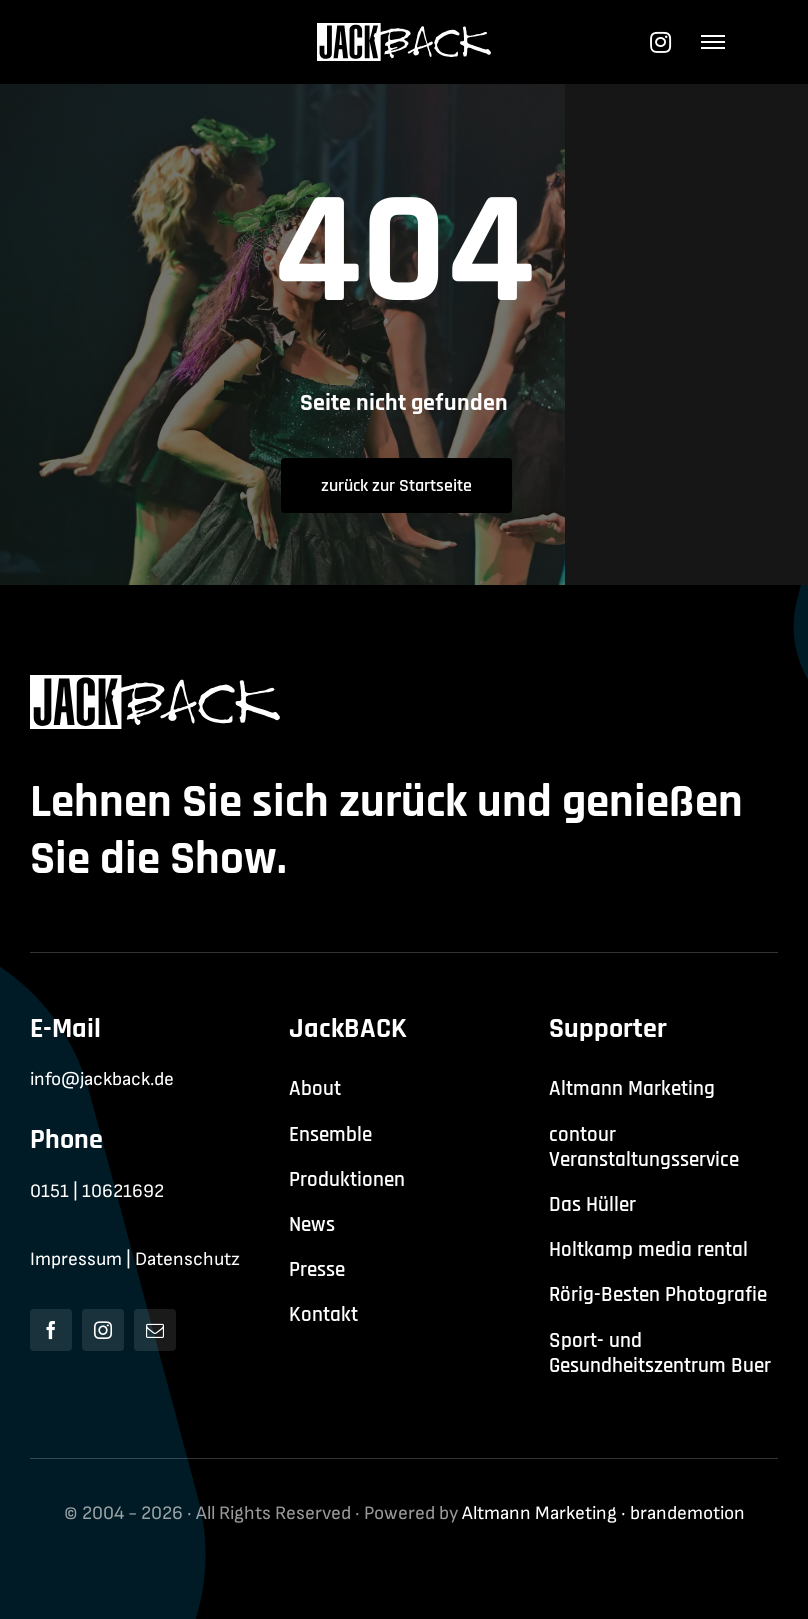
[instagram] (103, 1330)
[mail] (155, 1330)
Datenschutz (187, 1259)
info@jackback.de (102, 1079)
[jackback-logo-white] (404, 33)
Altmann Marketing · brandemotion (603, 1513)
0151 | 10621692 (97, 1191)
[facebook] (51, 1330)
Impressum (76, 1259)
